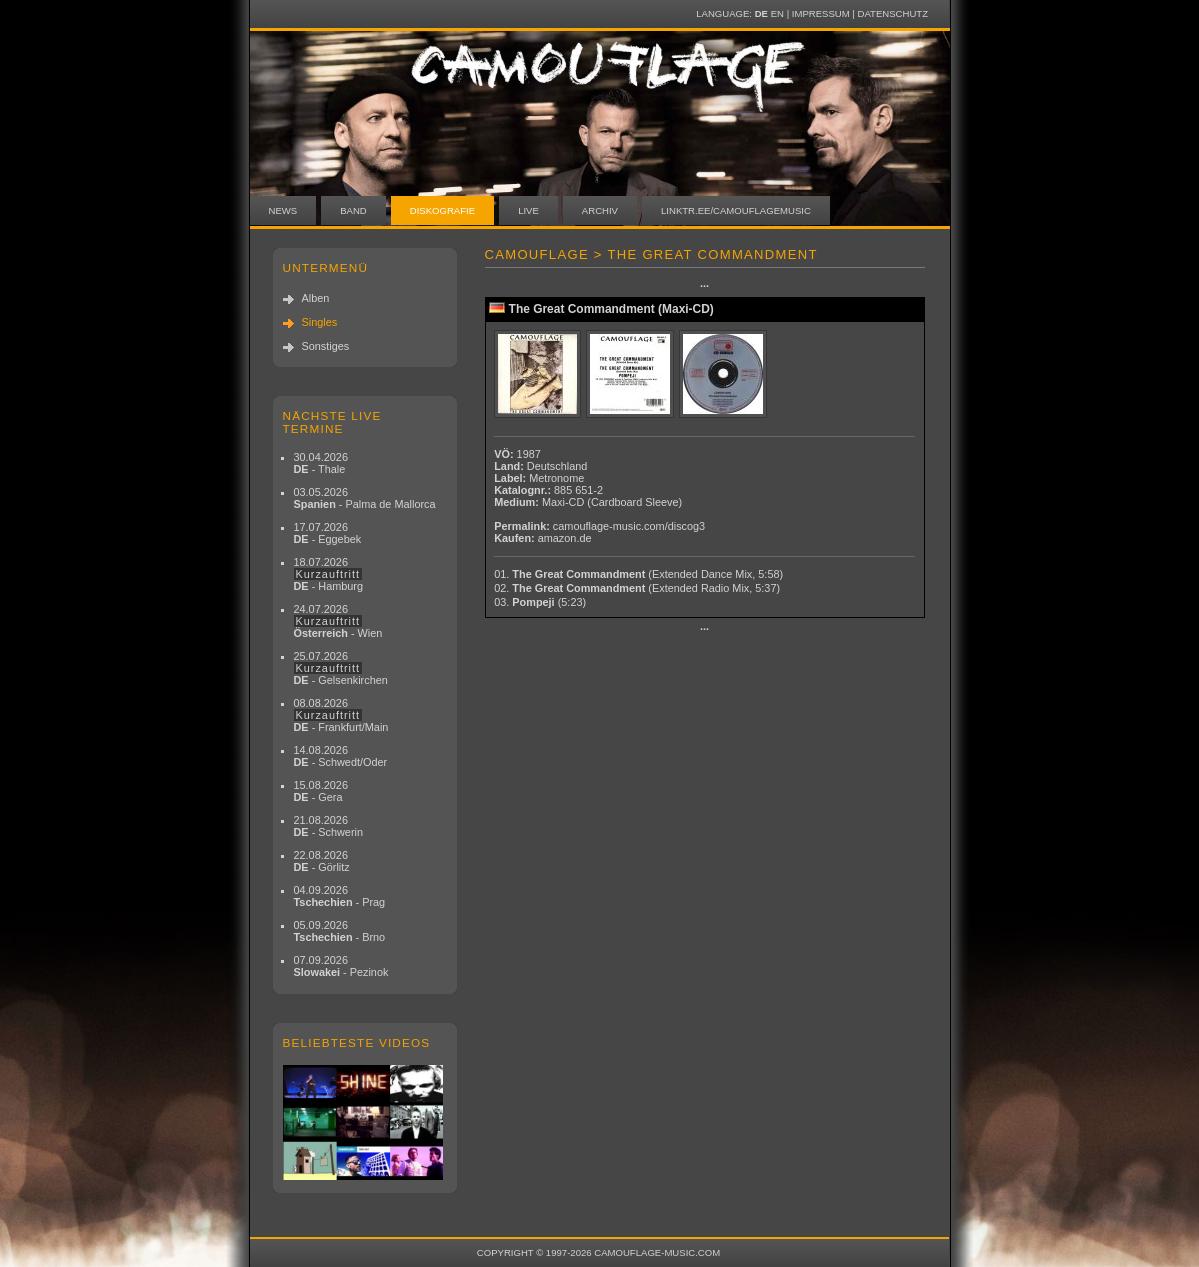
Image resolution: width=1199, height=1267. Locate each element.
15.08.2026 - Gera (321, 791)
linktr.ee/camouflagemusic (736, 210)
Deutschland (557, 466)
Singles (320, 322)
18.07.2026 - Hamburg (329, 574)
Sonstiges (326, 346)
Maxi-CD (563, 502)
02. (637, 588)
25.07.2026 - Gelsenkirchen (341, 668)
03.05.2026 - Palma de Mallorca (365, 498)
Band (353, 210)
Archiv (600, 210)
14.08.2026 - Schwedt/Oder (341, 756)
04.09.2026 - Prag (340, 896)
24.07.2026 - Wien (338, 621)
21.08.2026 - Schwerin (329, 826)
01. (638, 574)
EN (777, 13)
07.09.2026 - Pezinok (341, 966)
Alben (316, 298)
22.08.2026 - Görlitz (322, 861)
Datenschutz (893, 13)
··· (704, 286)
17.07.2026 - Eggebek (328, 533)
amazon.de (565, 538)
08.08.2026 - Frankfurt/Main (341, 715)
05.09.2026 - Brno (340, 931)
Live (528, 210)
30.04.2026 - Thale (321, 463)
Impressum (821, 13)
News (283, 210)
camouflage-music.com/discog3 (629, 526)
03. (540, 602)
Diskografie (442, 210)
